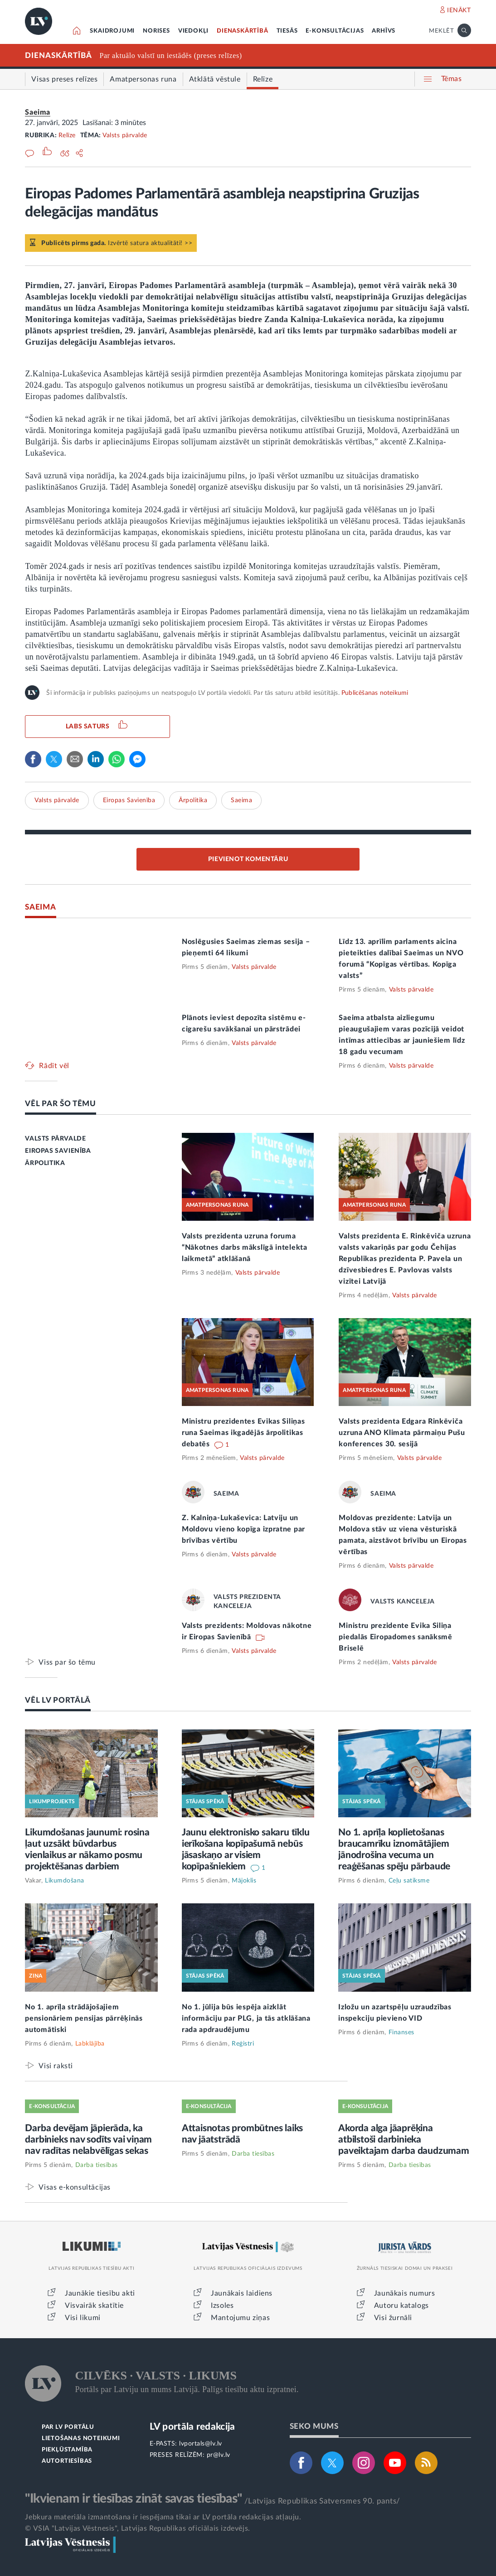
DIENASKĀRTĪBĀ (242, 31)
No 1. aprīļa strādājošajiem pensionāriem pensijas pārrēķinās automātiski (83, 2018)
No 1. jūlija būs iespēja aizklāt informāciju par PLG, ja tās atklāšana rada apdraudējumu (246, 2018)
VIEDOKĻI (193, 31)
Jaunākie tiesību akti (100, 2293)
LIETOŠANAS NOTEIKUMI (81, 2438)
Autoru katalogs (401, 2305)
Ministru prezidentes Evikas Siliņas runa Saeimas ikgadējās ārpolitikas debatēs (243, 1433)
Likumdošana (64, 1881)
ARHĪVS (383, 31)
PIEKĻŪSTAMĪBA (67, 2450)
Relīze (67, 135)
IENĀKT (459, 10)
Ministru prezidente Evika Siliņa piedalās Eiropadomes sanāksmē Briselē (395, 1637)
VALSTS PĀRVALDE (55, 1139)
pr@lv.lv (218, 2455)
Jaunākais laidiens (241, 2293)
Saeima (37, 112)
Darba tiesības (96, 2165)
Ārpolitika (193, 800)
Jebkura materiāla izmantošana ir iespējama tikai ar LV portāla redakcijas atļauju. (163, 2517)
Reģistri (243, 2044)
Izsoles (222, 2305)
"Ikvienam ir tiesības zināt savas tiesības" (133, 2498)
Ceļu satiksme (409, 1881)
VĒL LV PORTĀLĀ (58, 1700)
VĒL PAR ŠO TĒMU (60, 1103)
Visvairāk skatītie (94, 2305)
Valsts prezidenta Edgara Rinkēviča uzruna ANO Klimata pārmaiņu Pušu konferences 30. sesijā (402, 1433)
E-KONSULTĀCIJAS (335, 31)
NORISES (156, 31)
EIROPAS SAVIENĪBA (58, 1151)
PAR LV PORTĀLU (68, 2427)
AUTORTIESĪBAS (67, 2461)
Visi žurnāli (393, 2317)
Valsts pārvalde (124, 135)
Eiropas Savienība (129, 800)
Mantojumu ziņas (240, 2317)
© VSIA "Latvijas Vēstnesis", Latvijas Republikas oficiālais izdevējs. (137, 2528)
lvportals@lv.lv (200, 2444)
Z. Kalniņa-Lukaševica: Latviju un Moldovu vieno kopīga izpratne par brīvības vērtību (243, 1529)
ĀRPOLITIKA (45, 1163)
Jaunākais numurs (404, 2293)
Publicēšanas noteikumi (374, 693)
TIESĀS (287, 31)
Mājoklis (244, 1881)
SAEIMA (40, 907)
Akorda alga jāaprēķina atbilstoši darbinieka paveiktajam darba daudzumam (403, 2139)
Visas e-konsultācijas (75, 2187)
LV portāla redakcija (192, 2427)
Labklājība (90, 2044)
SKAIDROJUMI (112, 31)
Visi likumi (83, 2317)
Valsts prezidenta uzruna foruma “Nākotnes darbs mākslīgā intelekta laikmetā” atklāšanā (244, 1247)
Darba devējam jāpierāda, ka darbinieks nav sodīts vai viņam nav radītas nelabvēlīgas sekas (88, 2139)
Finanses (401, 2032)
